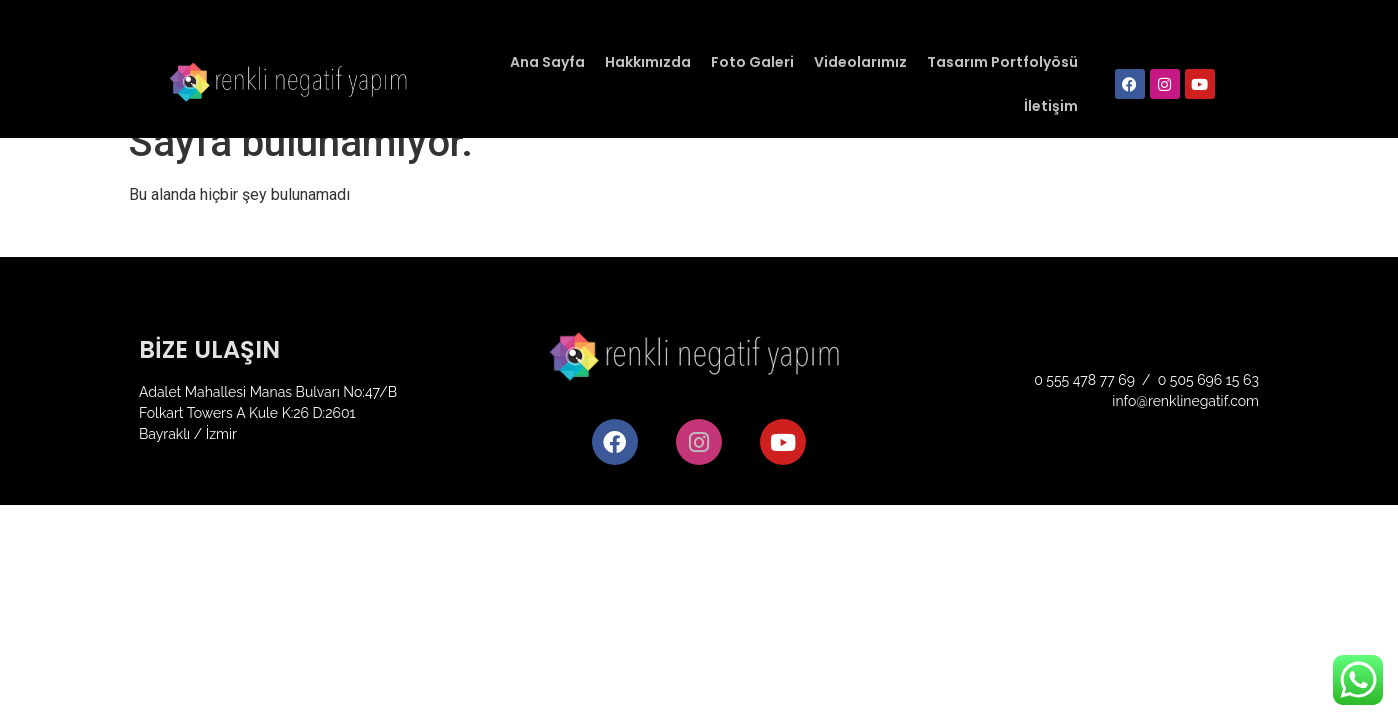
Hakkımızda (648, 62)
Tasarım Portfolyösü (1002, 62)
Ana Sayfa (547, 62)
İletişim (1051, 106)
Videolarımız (860, 62)
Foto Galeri (752, 62)
